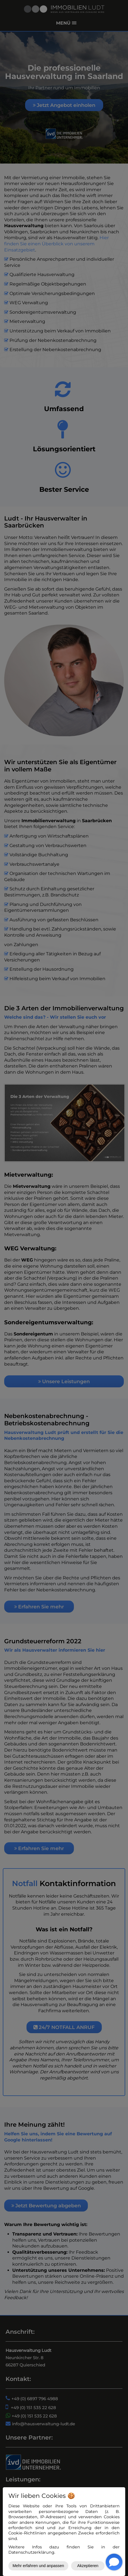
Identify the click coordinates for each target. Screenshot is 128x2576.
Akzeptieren (87, 2565)
